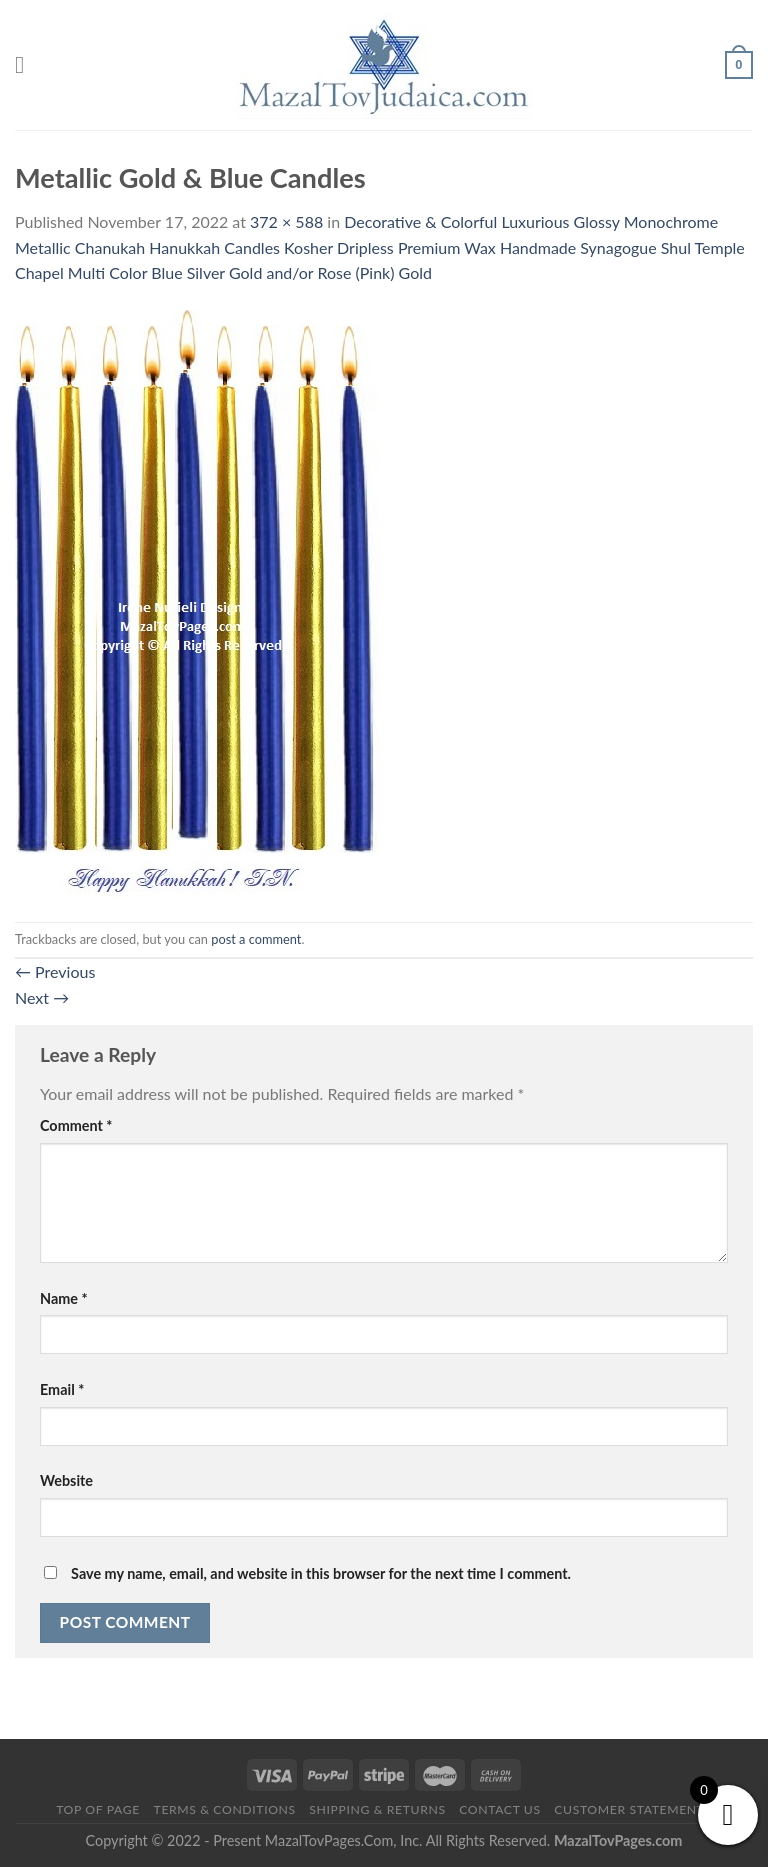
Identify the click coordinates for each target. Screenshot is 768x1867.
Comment (76, 1125)
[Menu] (27, 64)
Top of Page (98, 1809)
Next (42, 997)
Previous (55, 971)
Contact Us (499, 1809)
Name (64, 1298)
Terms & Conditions (225, 1809)
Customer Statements (633, 1809)
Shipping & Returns (377, 1809)
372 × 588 (286, 221)
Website (66, 1480)
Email (62, 1389)
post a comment (256, 939)
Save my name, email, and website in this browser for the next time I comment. (321, 1573)
